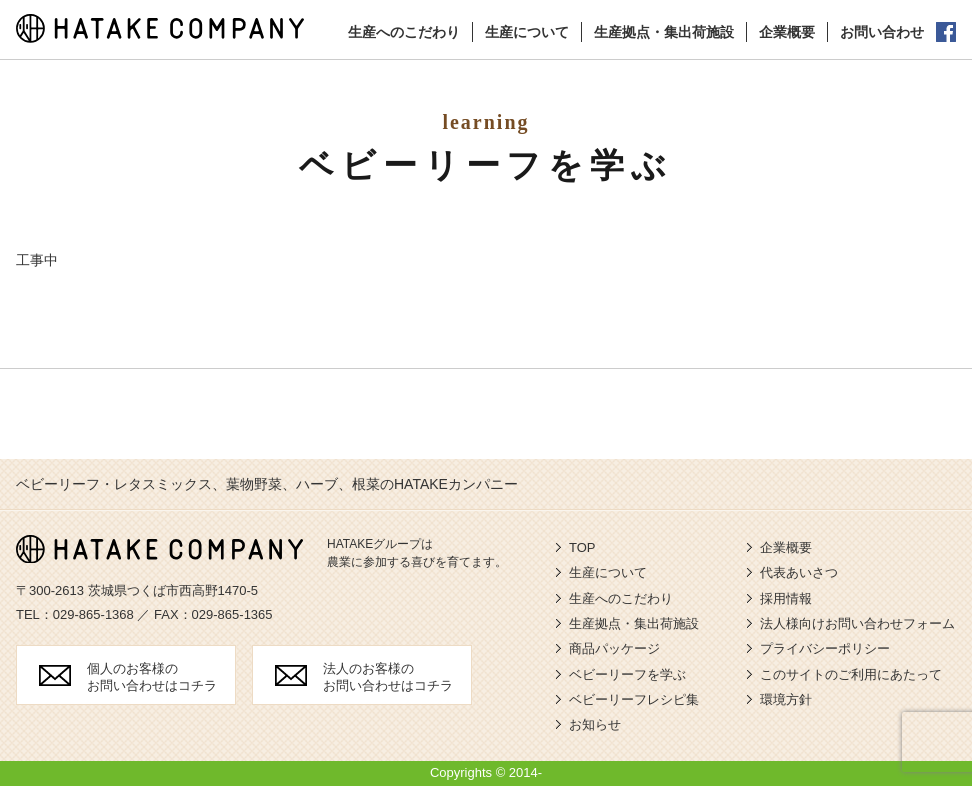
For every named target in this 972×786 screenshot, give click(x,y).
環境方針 (786, 699)
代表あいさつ (799, 572)
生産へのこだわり (404, 32)
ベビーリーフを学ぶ (627, 674)
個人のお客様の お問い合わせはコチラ (152, 677)
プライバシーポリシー (825, 648)
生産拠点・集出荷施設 (664, 32)
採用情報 (786, 598)
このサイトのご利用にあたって (851, 674)
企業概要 (787, 32)
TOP (582, 547)
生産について (527, 32)
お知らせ (595, 724)
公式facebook (946, 32)
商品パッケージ (614, 648)
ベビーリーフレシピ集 (634, 699)
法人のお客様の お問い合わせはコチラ (388, 677)
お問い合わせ (882, 32)
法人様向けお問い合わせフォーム (857, 623)
